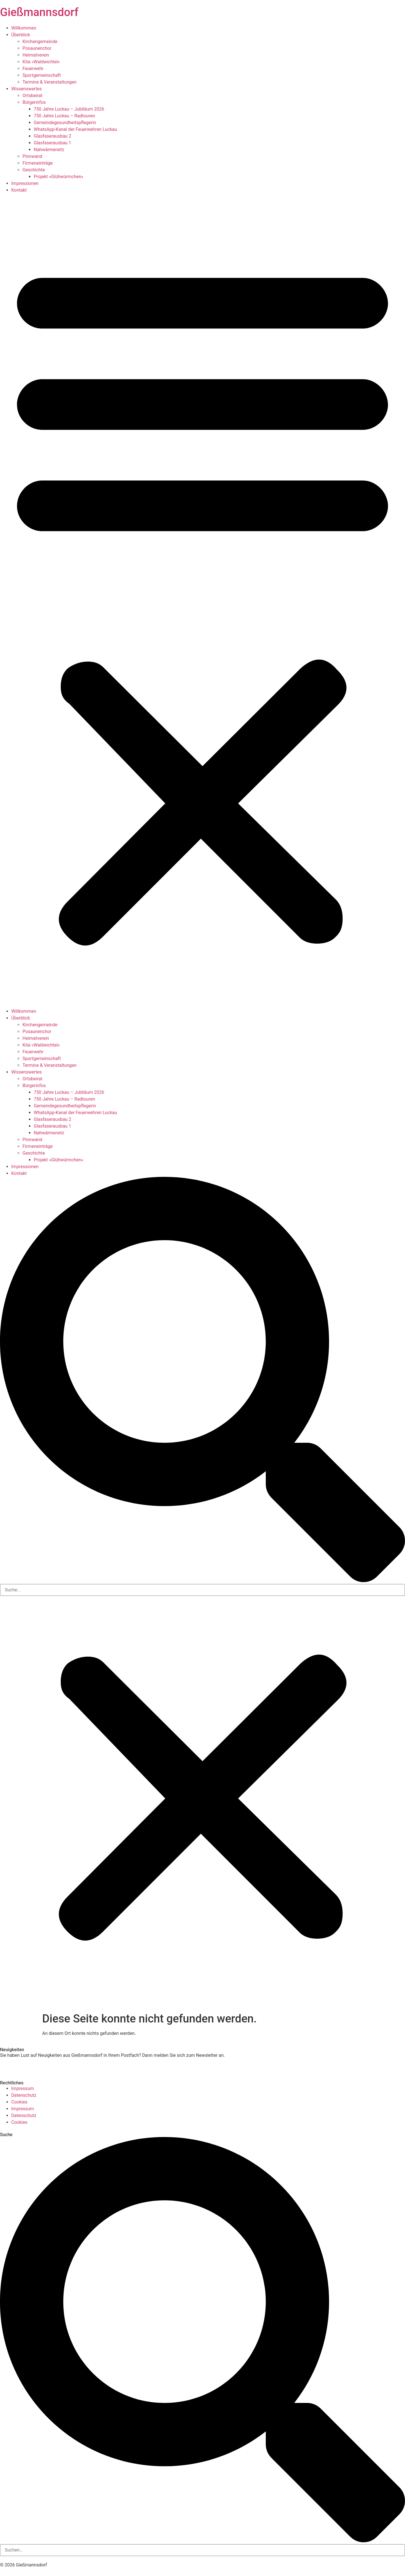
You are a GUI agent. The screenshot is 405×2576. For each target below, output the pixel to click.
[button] (202, 601)
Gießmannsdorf (39, 12)
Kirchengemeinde (39, 41)
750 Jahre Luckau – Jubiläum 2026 (69, 109)
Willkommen (23, 28)
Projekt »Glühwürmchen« (58, 176)
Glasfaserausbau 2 (52, 136)
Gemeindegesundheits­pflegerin (65, 122)
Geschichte (33, 170)
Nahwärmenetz (49, 149)
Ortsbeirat (32, 95)
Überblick (20, 34)
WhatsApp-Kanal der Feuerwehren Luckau (75, 129)
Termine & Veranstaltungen (49, 82)
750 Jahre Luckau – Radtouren (64, 115)
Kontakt (19, 190)
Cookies (19, 2102)
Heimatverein (35, 55)
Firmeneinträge (37, 163)
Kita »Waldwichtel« (41, 61)
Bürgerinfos (34, 102)
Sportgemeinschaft (41, 75)
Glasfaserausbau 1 (52, 142)
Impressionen (25, 183)
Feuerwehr (33, 68)
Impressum (22, 2088)
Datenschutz (23, 2095)
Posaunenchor (36, 48)
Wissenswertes (26, 88)
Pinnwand (32, 156)
